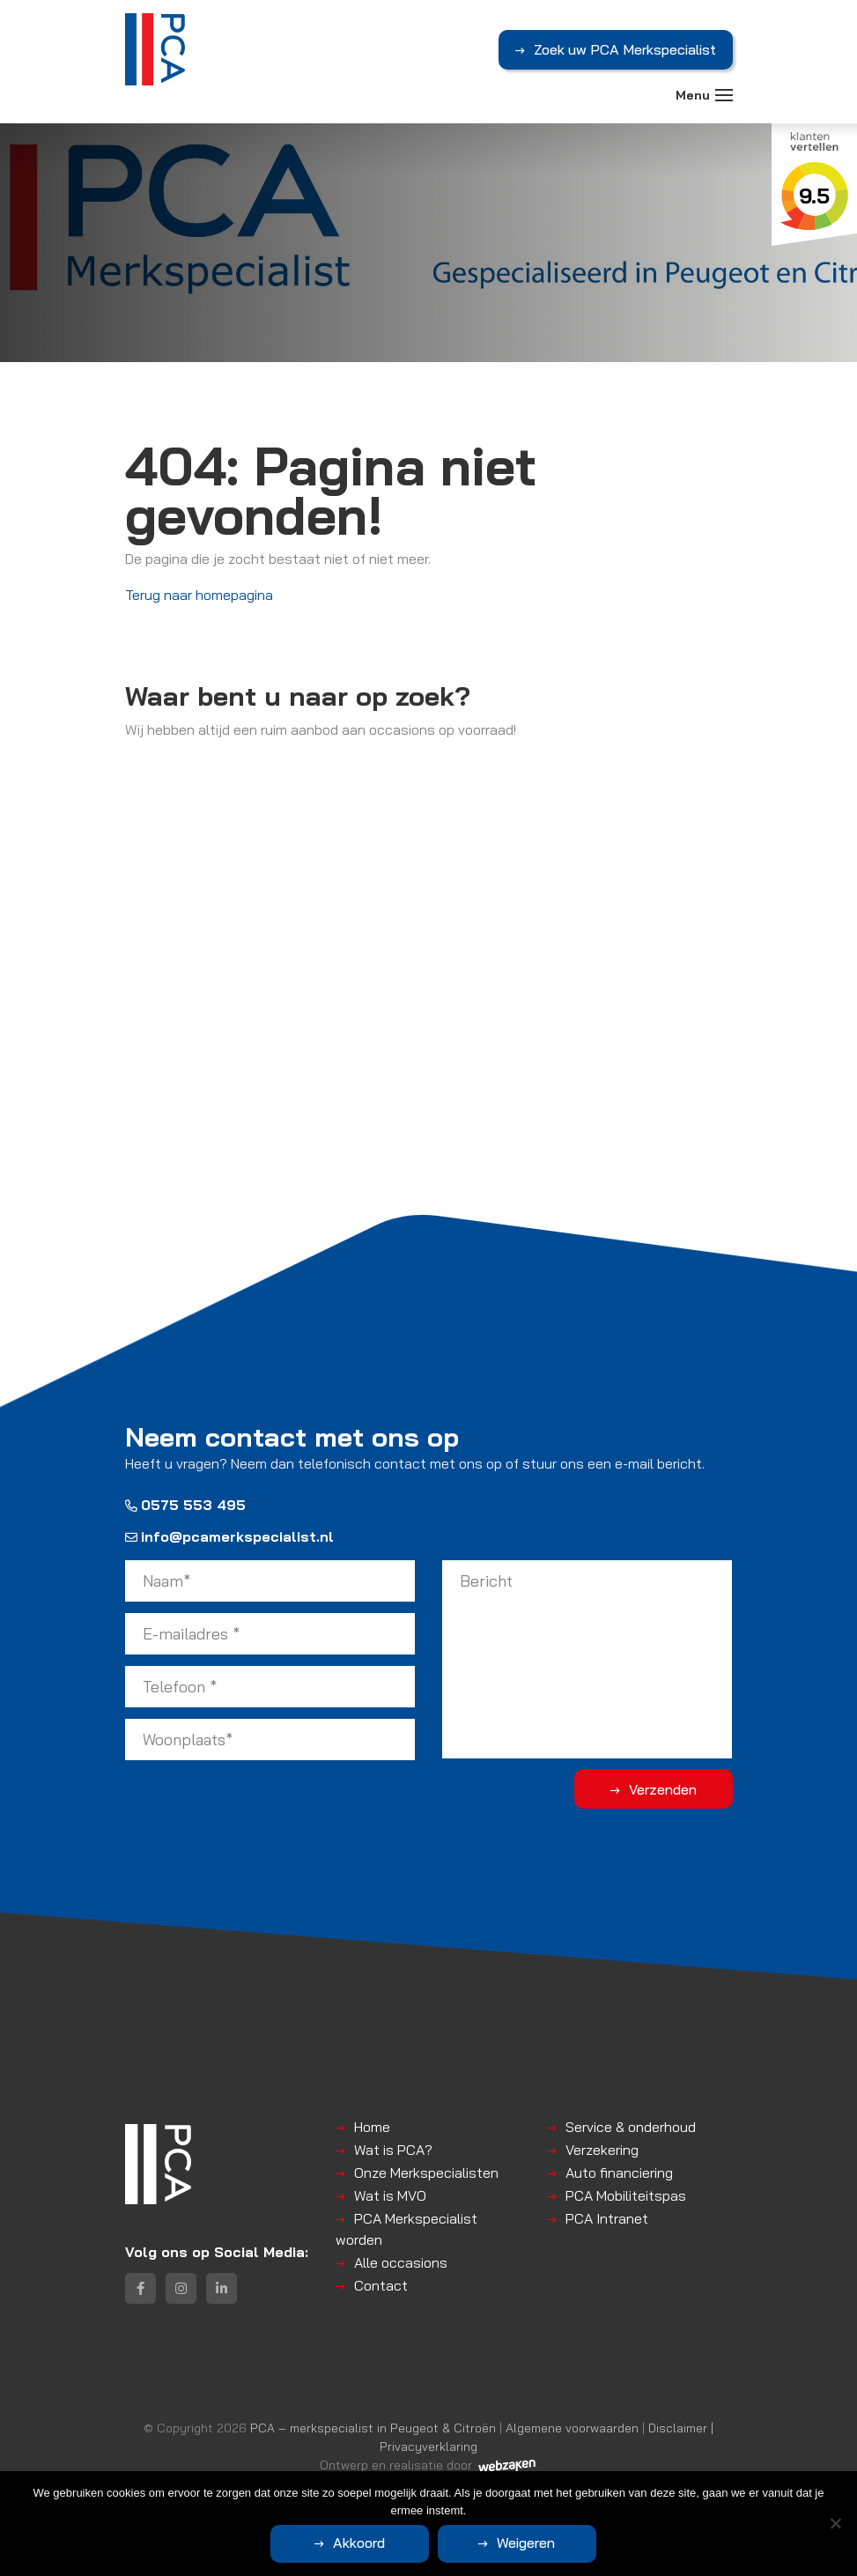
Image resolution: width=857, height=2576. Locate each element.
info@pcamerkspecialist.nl (229, 1536)
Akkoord (359, 2542)
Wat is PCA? (393, 2149)
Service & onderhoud (630, 2127)
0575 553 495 (185, 1505)
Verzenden (663, 1789)
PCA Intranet (606, 2218)
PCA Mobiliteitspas (625, 2195)
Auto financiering (619, 2172)
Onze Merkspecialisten (426, 2172)
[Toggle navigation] (724, 95)
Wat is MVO (390, 2195)
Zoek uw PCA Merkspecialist (625, 49)
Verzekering (602, 2149)
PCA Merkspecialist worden (406, 2229)
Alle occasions (400, 2262)
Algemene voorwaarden (572, 2427)
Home (372, 2127)
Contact (381, 2285)
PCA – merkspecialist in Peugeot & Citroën (373, 2427)
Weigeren (526, 2542)
